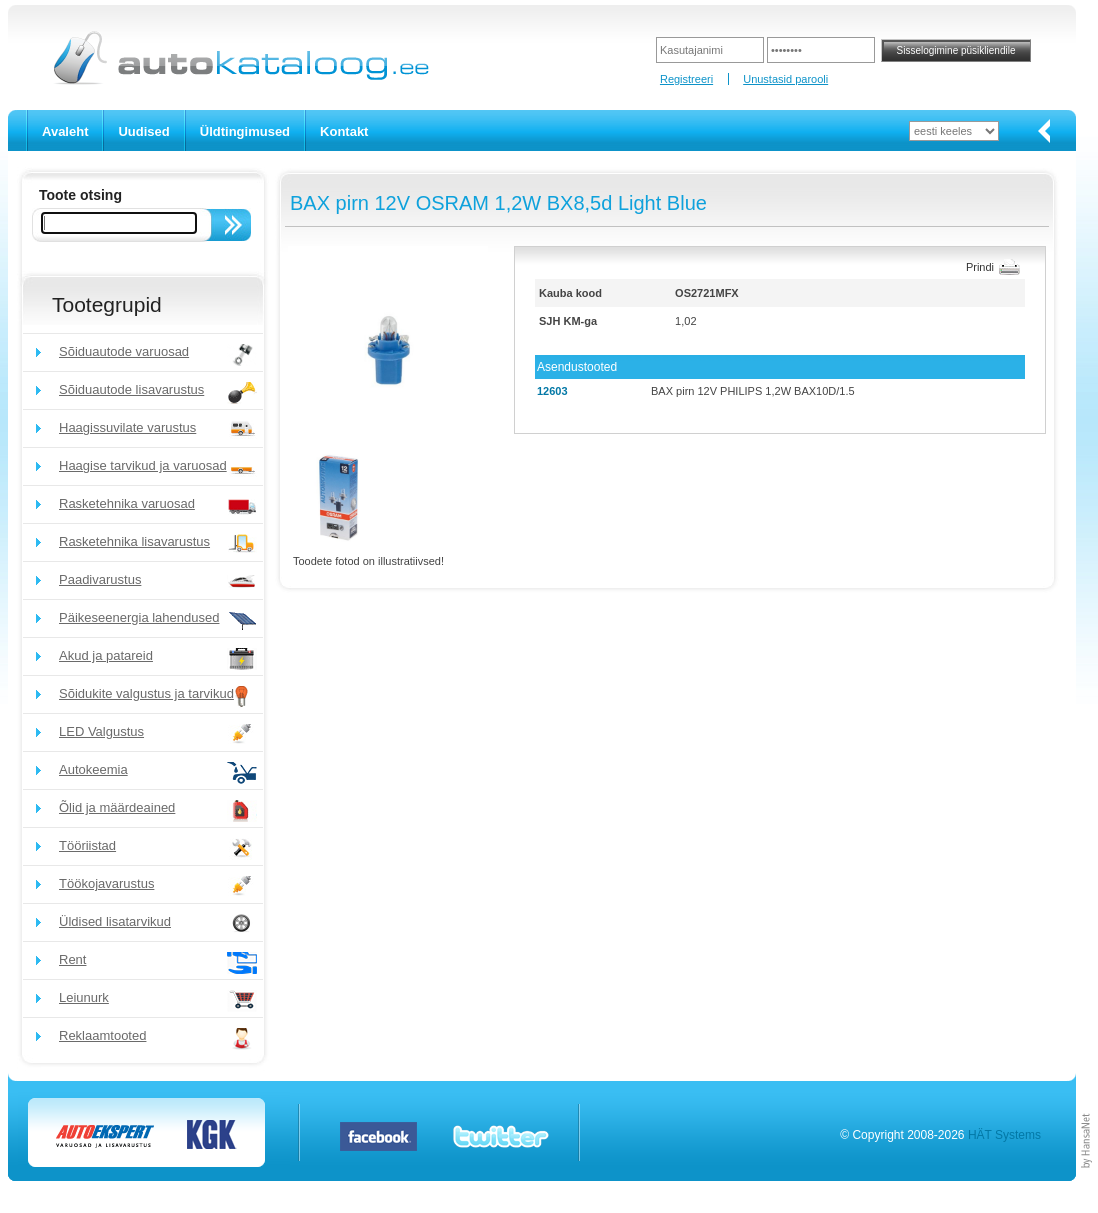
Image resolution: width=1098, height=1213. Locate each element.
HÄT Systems (1004, 1135)
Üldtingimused (245, 131)
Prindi (980, 267)
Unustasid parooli (785, 79)
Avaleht (65, 131)
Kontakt (344, 131)
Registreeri (686, 79)
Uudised (143, 131)
